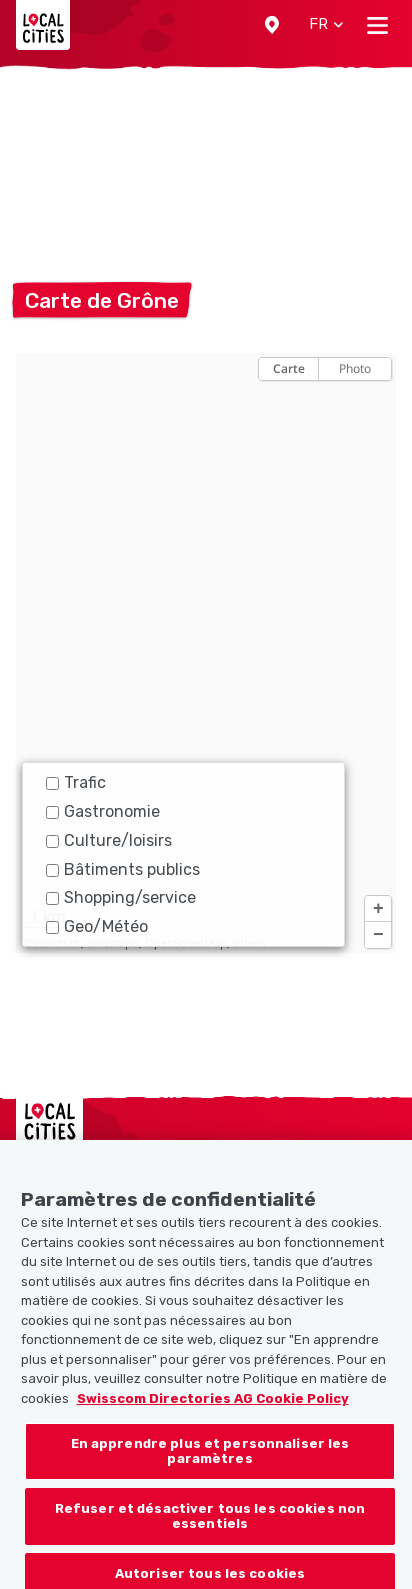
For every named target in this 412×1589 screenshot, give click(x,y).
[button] (272, 25)
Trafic (76, 782)
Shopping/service (121, 897)
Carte (289, 368)
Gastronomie (103, 811)
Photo (355, 368)
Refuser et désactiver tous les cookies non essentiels (210, 1529)
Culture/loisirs (109, 840)
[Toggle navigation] (377, 25)
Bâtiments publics (123, 869)
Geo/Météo (97, 926)
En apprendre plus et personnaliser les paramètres (210, 1464)
